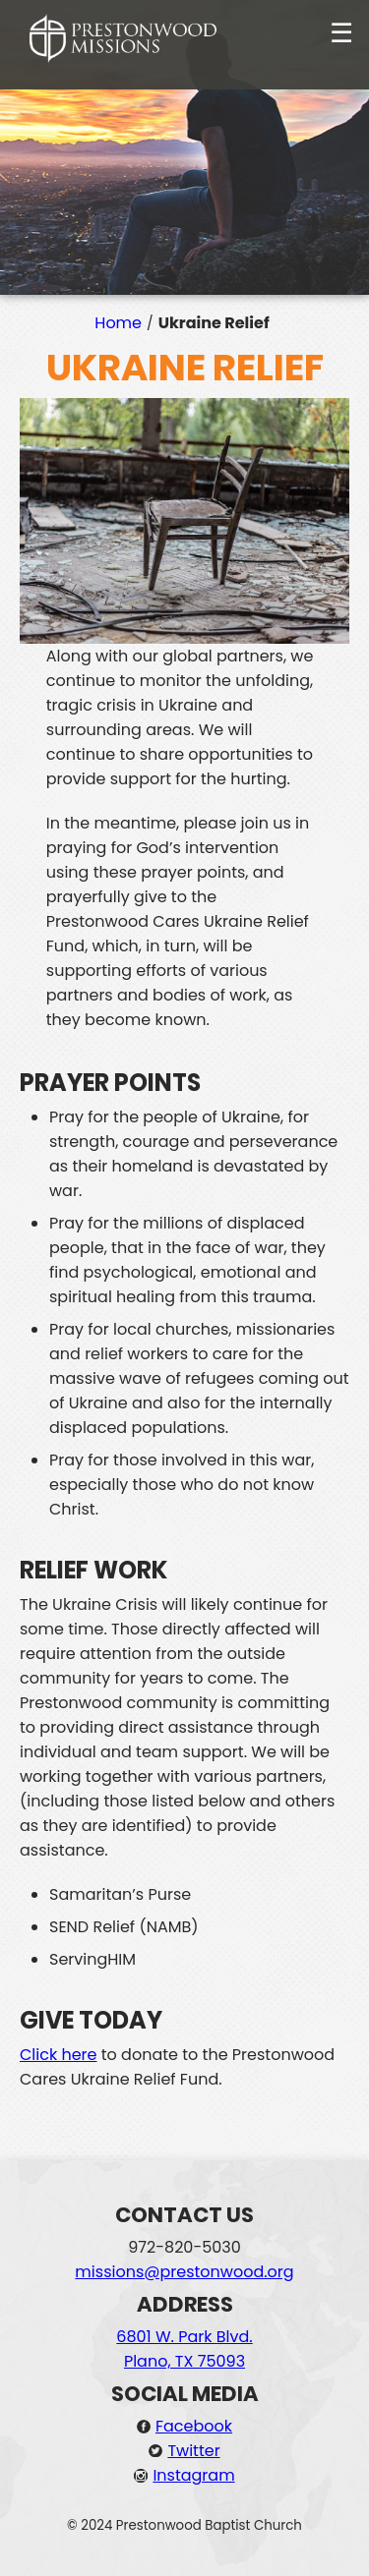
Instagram (193, 2475)
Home (118, 323)
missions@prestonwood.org (184, 2272)
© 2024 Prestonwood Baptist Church (184, 2525)
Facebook (193, 2426)
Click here (58, 2054)
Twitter (193, 2450)
